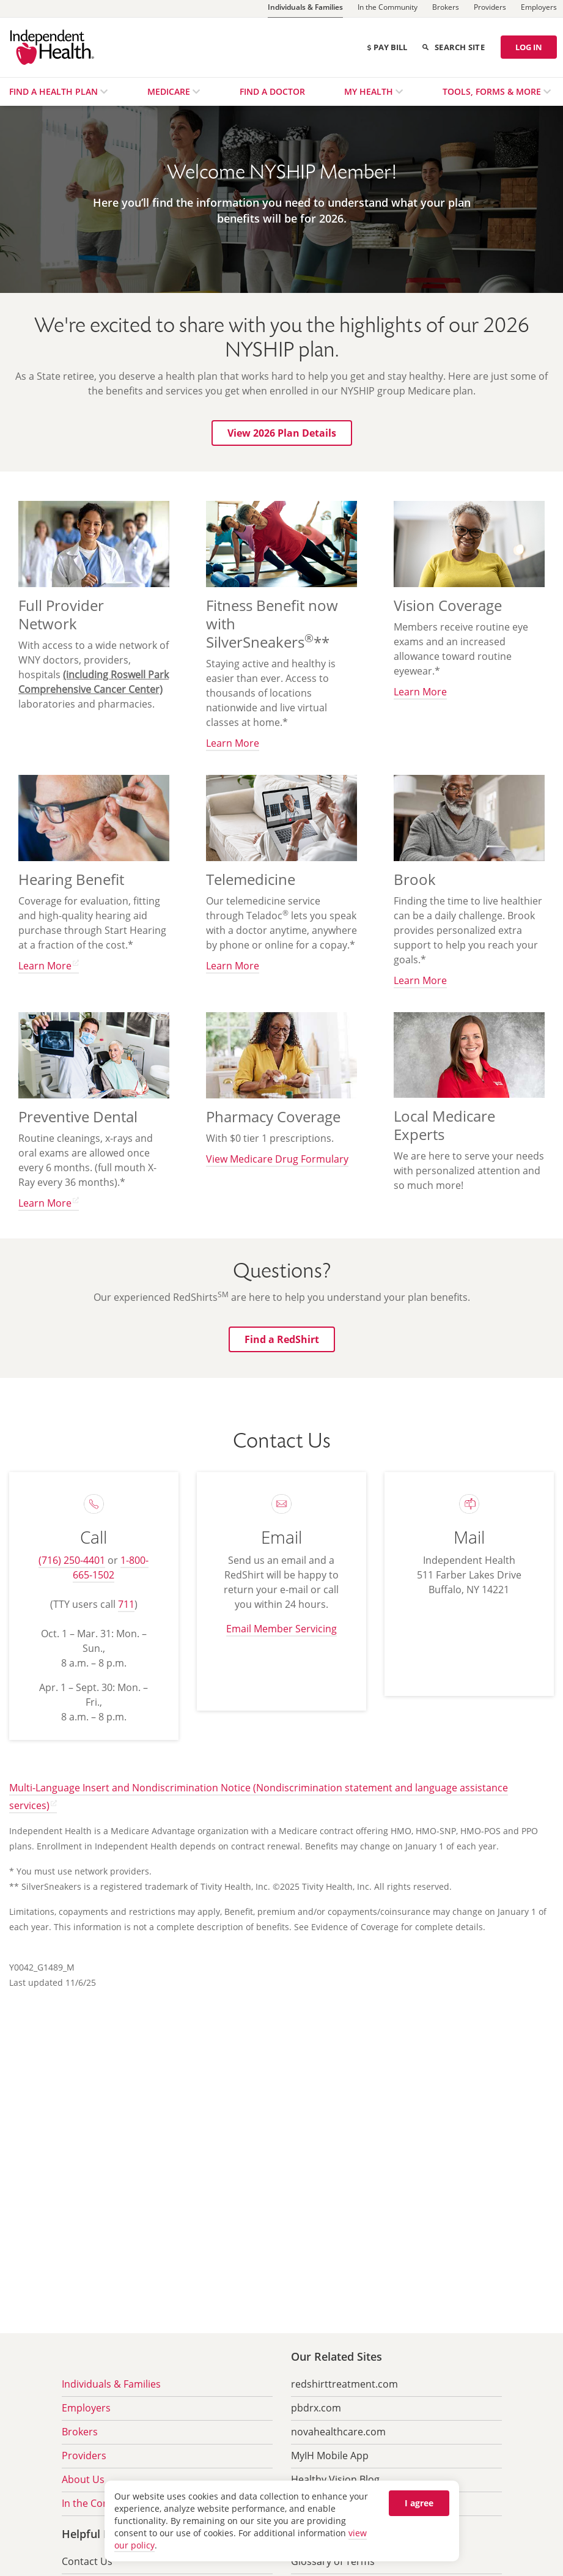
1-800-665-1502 (111, 1567)
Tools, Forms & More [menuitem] (493, 91)
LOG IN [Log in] (528, 47)
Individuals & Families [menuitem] (111, 2384)
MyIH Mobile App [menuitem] (330, 2455)
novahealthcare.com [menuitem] (338, 2431)
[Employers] (539, 8)
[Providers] (490, 8)
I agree (419, 2503)
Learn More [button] (232, 743)
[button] (282, 433)
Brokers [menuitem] (80, 2431)
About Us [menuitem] (83, 2479)
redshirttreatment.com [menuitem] (344, 2384)
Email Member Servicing (281, 1628)
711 (126, 1604)
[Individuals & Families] (305, 9)
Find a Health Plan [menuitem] (54, 91)
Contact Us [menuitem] (87, 2561)
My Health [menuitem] (370, 91)
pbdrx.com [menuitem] (316, 2408)
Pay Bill (386, 47)
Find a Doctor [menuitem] (272, 91)
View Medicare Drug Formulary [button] (277, 1159)
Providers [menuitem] (84, 2455)
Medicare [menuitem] (170, 91)
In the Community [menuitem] (103, 2503)
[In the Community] (388, 8)
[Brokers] (445, 8)
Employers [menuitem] (86, 2408)
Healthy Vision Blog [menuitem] (335, 2479)
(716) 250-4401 (72, 1560)
